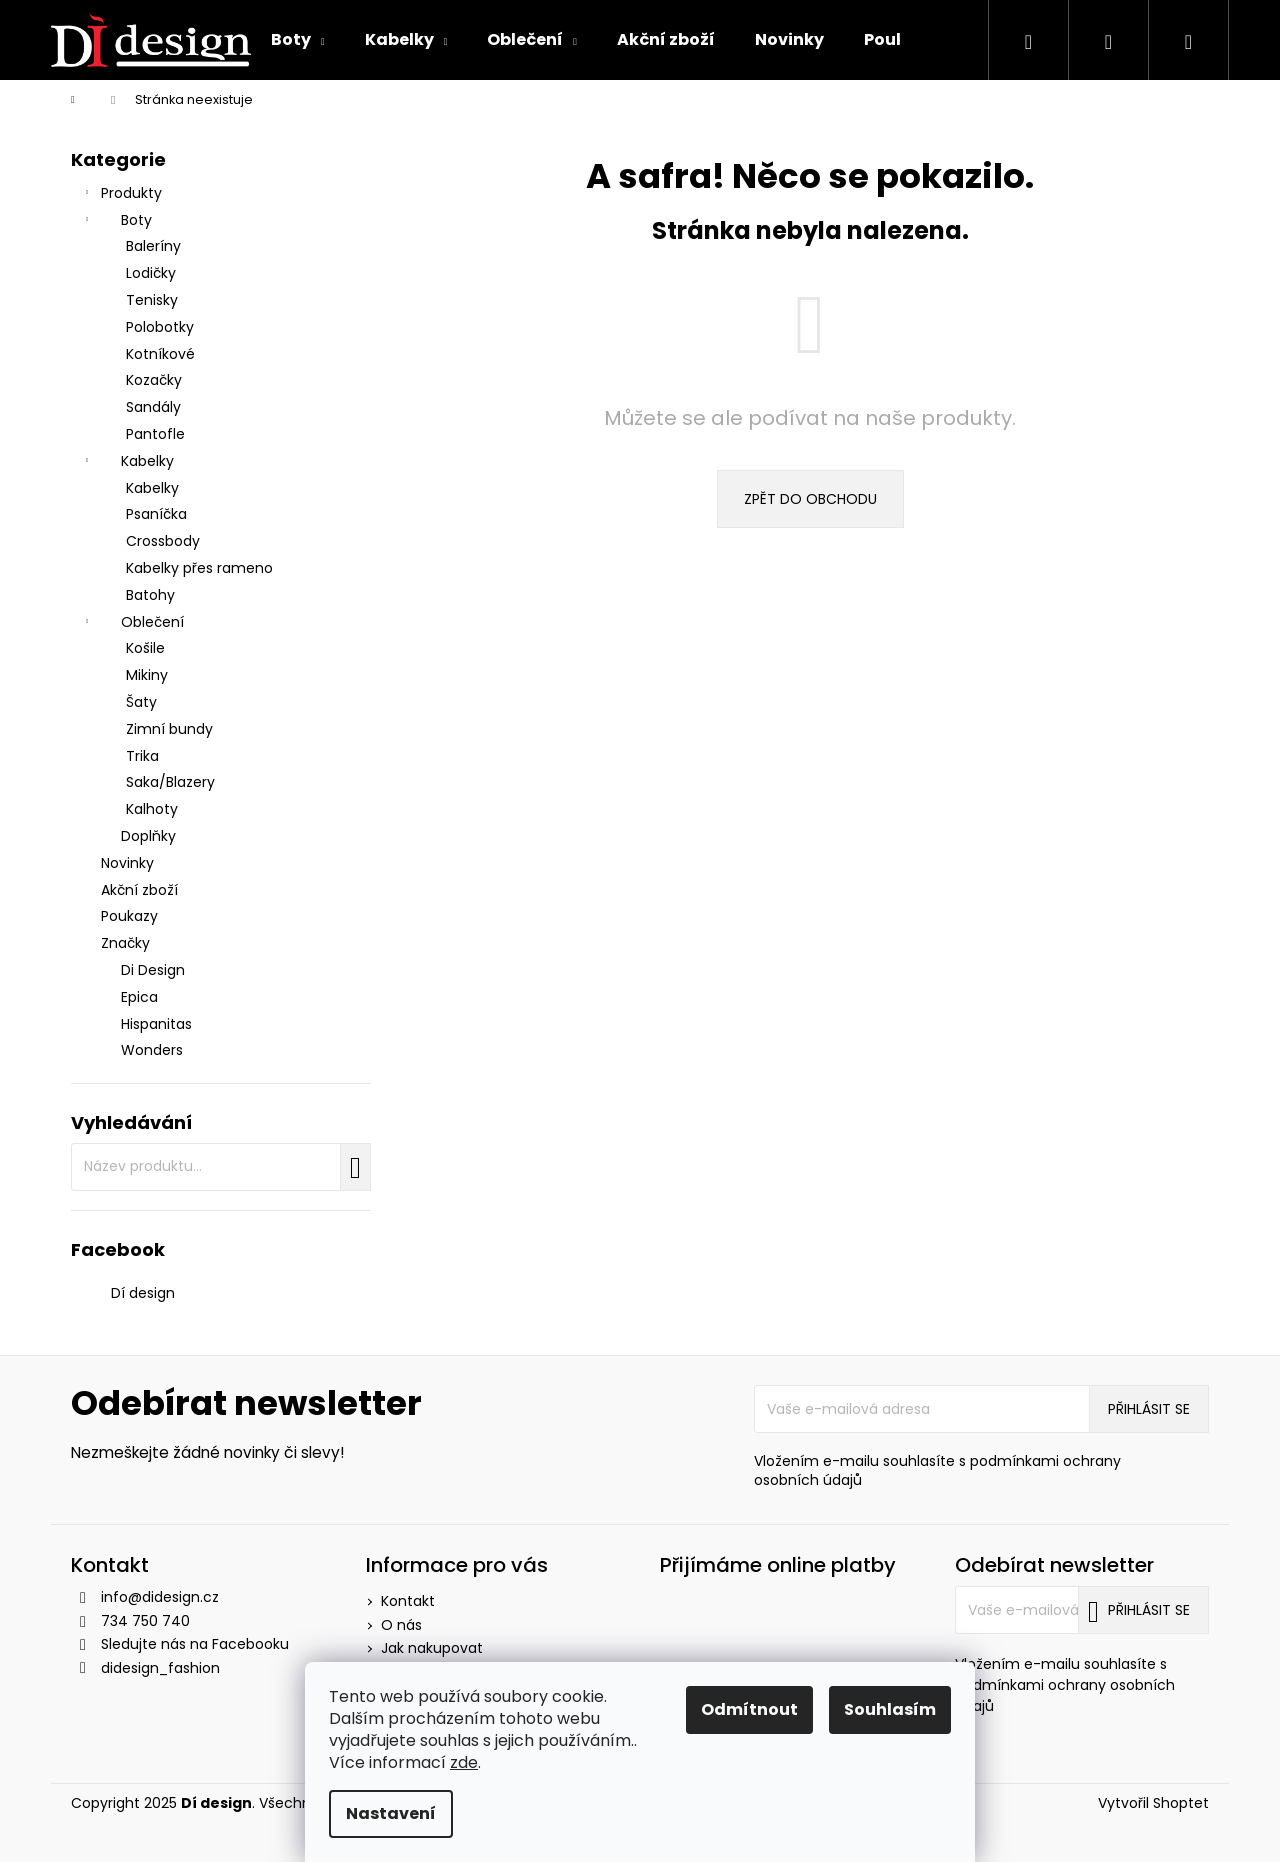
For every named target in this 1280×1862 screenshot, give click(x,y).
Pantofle (155, 434)
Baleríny (153, 246)
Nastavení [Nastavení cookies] (391, 1813)
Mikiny (147, 675)
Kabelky (127, 463)
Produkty (121, 195)
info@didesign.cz (160, 1597)
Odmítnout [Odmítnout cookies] (749, 1709)
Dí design (143, 1293)
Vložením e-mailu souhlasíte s (937, 1471)
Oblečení (132, 624)
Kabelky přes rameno (199, 568)
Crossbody (163, 541)
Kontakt (408, 1601)
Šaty (141, 702)
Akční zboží (141, 890)
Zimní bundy (169, 729)
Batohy (150, 595)
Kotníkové (160, 354)
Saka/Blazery (170, 782)
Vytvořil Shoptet (1153, 1803)
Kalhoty (152, 809)
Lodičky (151, 273)
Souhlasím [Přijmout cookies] (890, 1709)
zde (464, 1762)
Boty (116, 222)
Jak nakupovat (432, 1648)
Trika (142, 756)
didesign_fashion (160, 1668)
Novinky (129, 863)
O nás (401, 1625)
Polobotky (160, 327)
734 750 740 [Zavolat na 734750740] (145, 1621)
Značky (125, 943)
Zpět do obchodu (810, 499)
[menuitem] (298, 40)
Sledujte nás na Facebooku (195, 1644)
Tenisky (152, 300)
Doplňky (148, 836)
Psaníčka (156, 514)
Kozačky (154, 380)
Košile (145, 648)
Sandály (153, 407)
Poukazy (131, 916)
